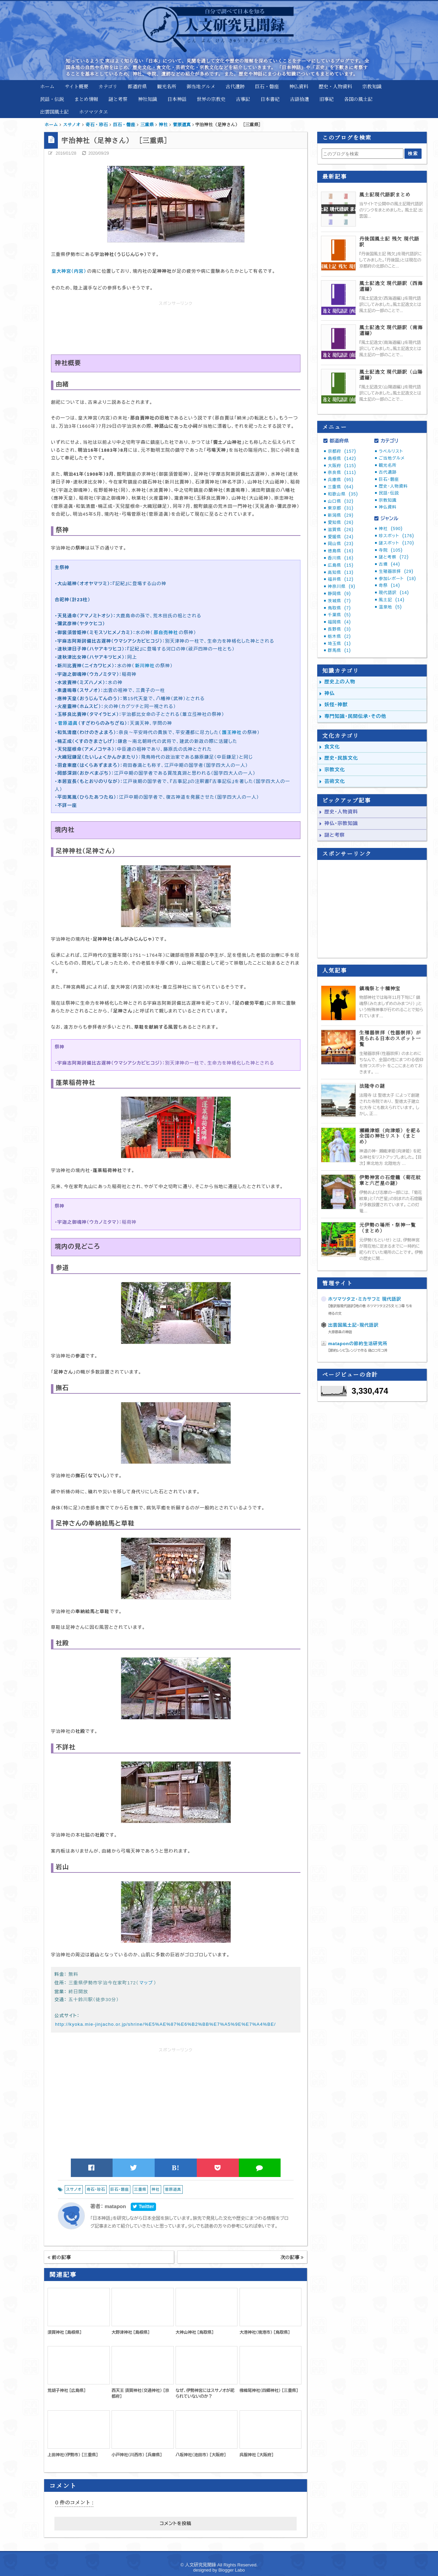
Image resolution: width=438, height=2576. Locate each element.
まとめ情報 (86, 98)
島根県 (342, 458)
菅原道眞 (68, 723)
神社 (156, 2189)
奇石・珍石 (96, 2189)
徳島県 (340, 551)
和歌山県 (343, 494)
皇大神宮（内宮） (69, 271)
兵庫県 (340, 479)
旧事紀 (326, 98)
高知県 (340, 572)
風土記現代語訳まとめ (385, 194)
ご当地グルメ (392, 458)
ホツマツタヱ (93, 111)
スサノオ (73, 2189)
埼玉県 (339, 643)
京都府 (342, 451)
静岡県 (339, 593)
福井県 (340, 579)
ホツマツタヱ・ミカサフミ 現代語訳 (364, 1299)
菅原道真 (173, 2189)
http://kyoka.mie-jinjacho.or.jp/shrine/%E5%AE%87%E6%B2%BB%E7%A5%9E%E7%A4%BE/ (165, 2024)
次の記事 (292, 2257)
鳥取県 (339, 608)
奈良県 (342, 472)
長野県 (339, 629)
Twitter (143, 2206)
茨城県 (339, 600)
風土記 (391, 599)
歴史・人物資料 (335, 86)
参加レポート (397, 578)
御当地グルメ (200, 86)
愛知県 (340, 522)
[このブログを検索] (362, 154)
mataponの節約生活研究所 (357, 1343)
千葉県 (339, 615)
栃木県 (339, 636)
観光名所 (166, 86)
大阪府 (342, 465)
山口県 (340, 501)
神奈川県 (341, 586)
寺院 (391, 550)
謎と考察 (118, 98)
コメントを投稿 (175, 2523)
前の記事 (59, 2257)
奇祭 (389, 585)
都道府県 (137, 86)
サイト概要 (76, 86)
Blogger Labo (231, 2570)
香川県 (340, 558)
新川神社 (145, 665)
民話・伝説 (52, 98)
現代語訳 (394, 592)
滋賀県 (340, 529)
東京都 (340, 508)
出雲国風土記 (54, 111)
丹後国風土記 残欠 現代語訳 (389, 241)
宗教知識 (372, 86)
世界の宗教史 (211, 98)
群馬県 (339, 650)
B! (176, 2168)
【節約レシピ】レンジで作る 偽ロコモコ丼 (357, 1350)
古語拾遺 (299, 98)
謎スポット (396, 543)
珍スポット (396, 535)
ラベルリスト (391, 451)
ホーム (47, 86)
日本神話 (176, 98)
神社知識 (147, 98)
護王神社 (232, 732)
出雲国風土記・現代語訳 (353, 1325)
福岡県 (339, 622)
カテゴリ (108, 86)
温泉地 (390, 607)
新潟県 (340, 515)
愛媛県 (340, 536)
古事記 (243, 98)
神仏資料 (298, 86)
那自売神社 (166, 632)
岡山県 (340, 543)
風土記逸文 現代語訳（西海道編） (391, 286)
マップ (146, 1982)
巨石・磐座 (267, 86)
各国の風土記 (358, 98)
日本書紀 (270, 98)
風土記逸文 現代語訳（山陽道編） (391, 375)
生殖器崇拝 (396, 571)
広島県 (340, 565)
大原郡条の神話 (340, 1332)
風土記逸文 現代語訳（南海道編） (391, 330)
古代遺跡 (235, 86)
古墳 (389, 564)
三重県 (140, 2189)
